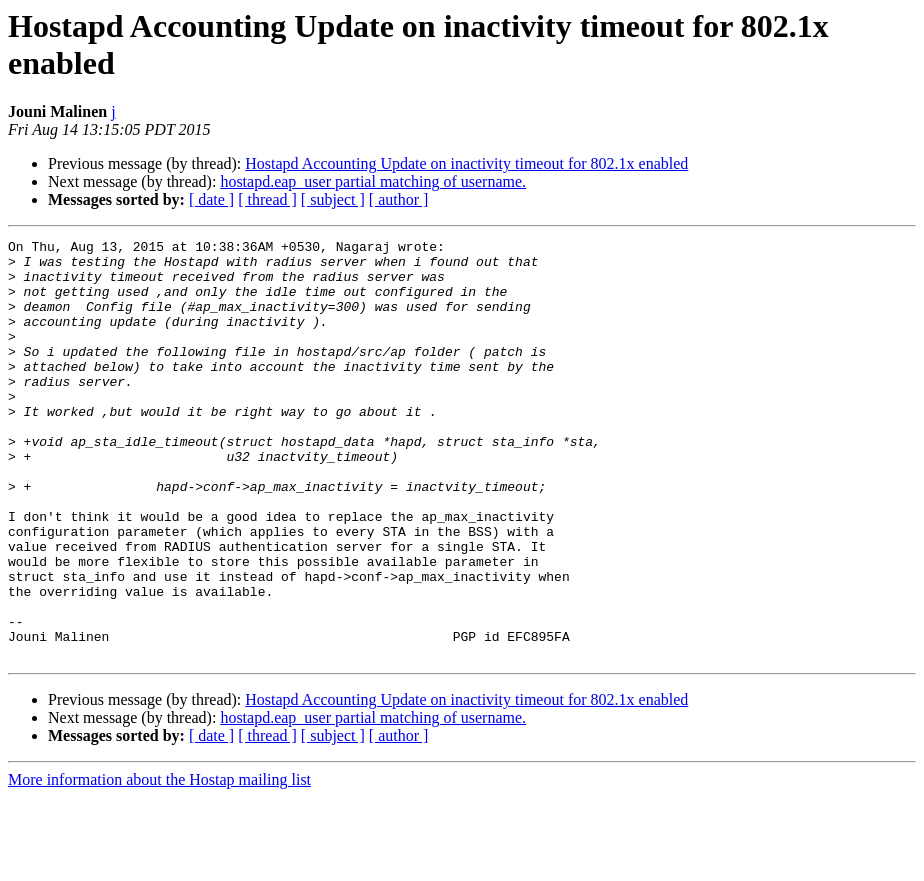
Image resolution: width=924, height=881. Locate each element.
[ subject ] (333, 199)
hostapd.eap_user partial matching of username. (373, 181)
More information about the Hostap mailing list (159, 863)
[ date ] (211, 199)
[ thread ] (267, 199)
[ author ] (399, 199)
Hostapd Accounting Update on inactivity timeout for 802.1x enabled (466, 163)
